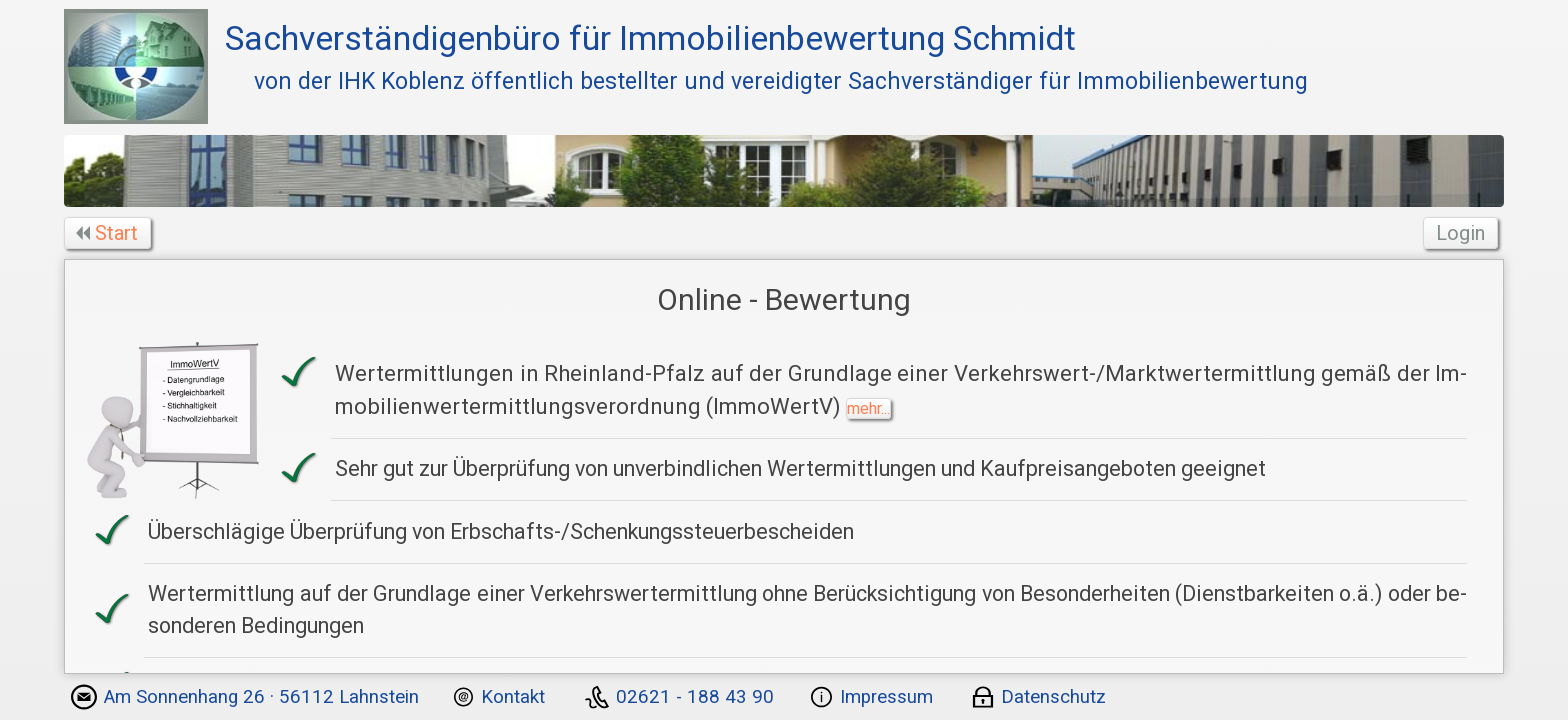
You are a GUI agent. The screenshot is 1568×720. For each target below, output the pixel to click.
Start (109, 233)
